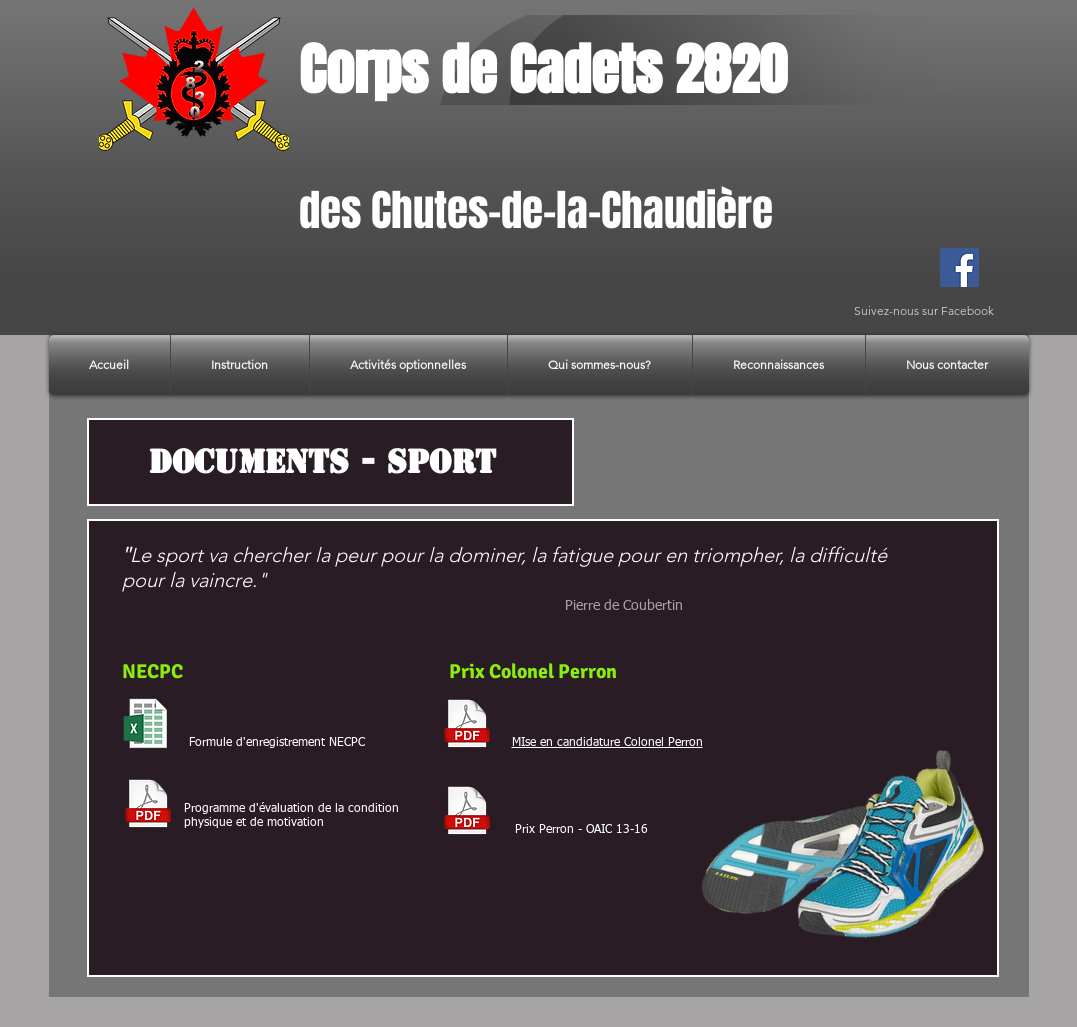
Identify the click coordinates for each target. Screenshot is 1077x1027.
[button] (240, 365)
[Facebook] (959, 267)
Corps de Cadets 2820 (543, 70)
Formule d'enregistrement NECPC (277, 743)
